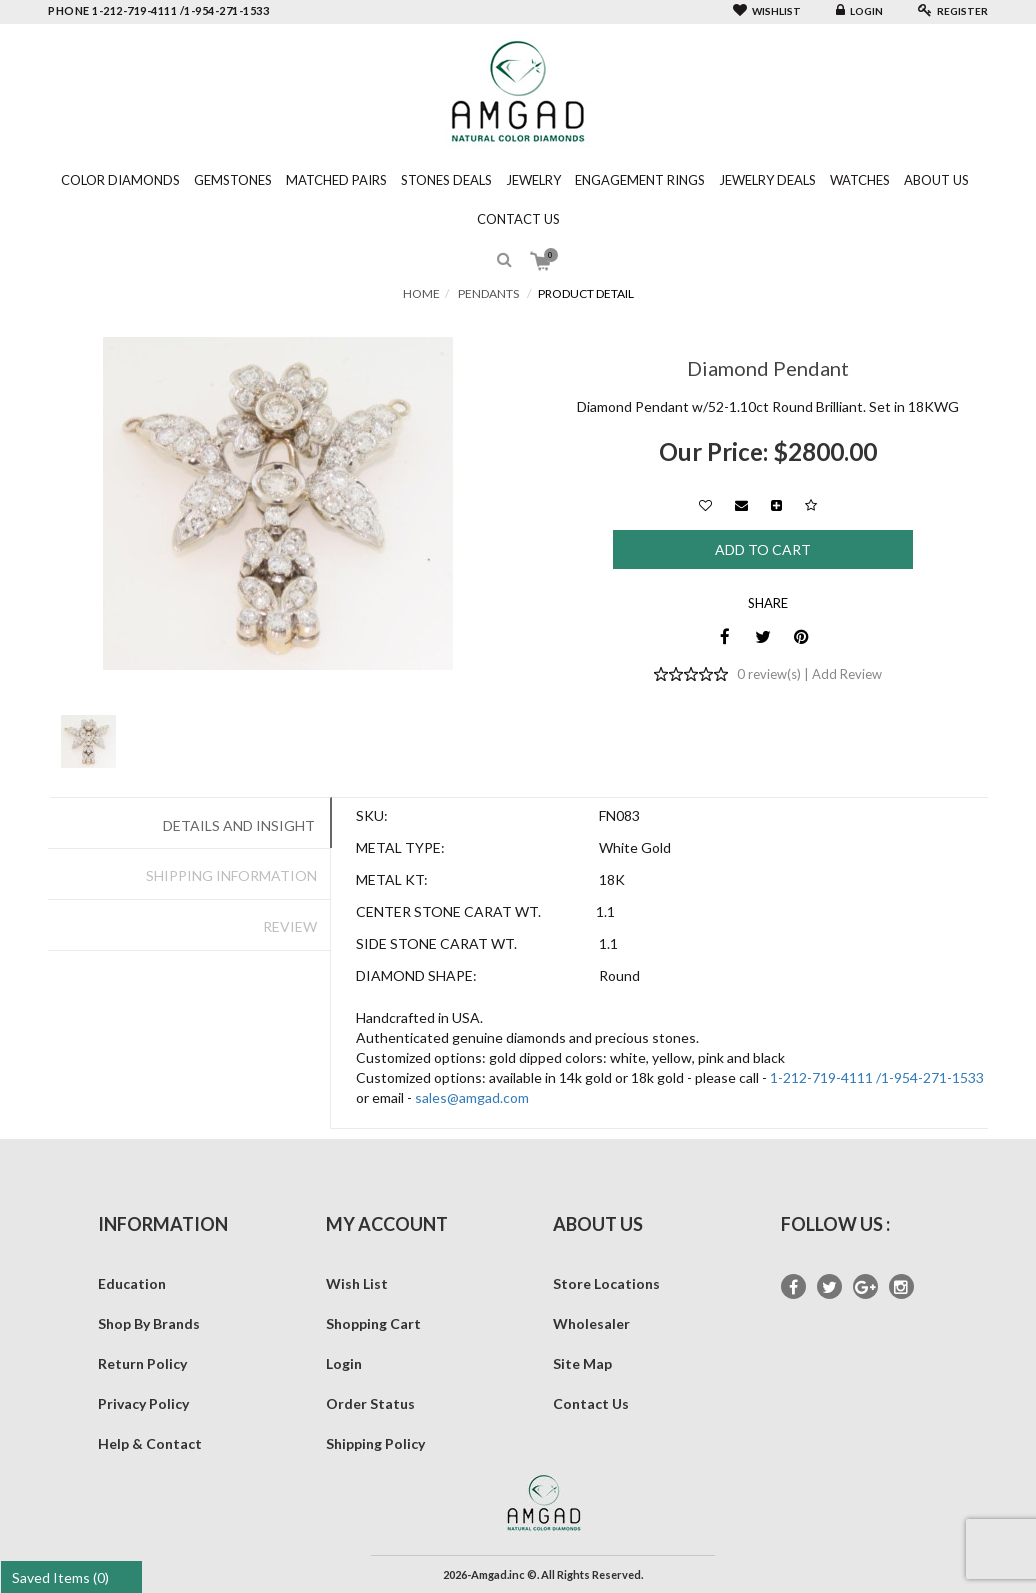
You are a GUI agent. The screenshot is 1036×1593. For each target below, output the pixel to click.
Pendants (488, 293)
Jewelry (533, 180)
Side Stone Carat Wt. (436, 943)
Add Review (847, 674)
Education (132, 1283)
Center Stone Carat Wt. (448, 911)
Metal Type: (400, 847)
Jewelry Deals (767, 180)
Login (859, 11)
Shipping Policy (375, 1443)
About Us (936, 180)
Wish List (357, 1283)
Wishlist (767, 11)
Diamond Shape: (416, 975)
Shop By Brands (149, 1323)
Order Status (370, 1403)
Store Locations (606, 1283)
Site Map (582, 1363)
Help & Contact (150, 1443)
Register (953, 11)
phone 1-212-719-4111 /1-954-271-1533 (158, 10)
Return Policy (142, 1363)
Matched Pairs (336, 180)
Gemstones (233, 180)
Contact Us (518, 219)
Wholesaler (591, 1323)
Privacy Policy (143, 1403)
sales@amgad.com (472, 1097)
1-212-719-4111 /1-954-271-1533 (877, 1077)
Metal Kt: (392, 879)
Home (421, 293)
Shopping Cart (373, 1323)
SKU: (372, 815)
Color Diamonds (120, 180)
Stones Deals (446, 180)
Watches (860, 180)
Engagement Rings (640, 180)
